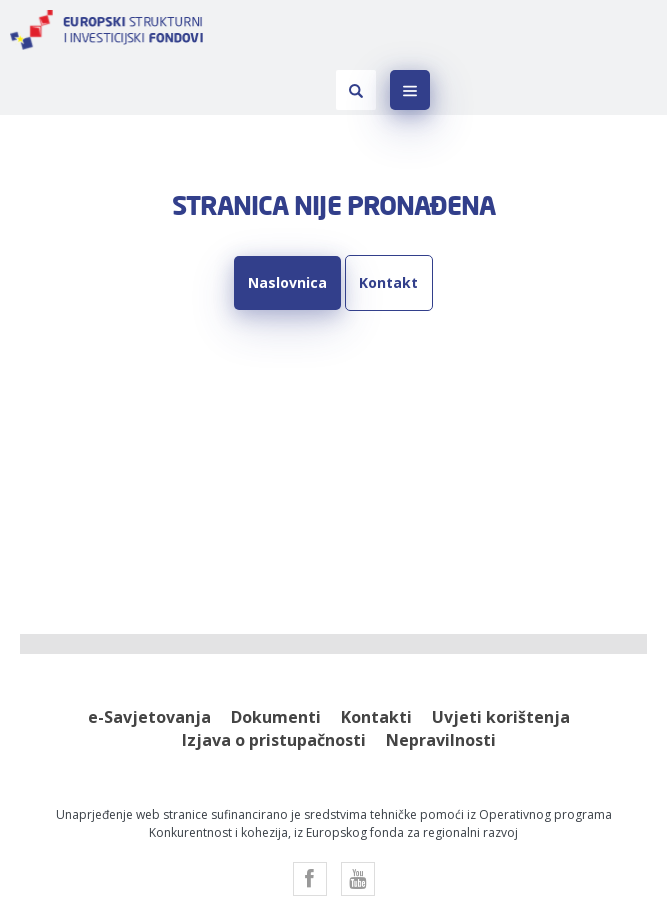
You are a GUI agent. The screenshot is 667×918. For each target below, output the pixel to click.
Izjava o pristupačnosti (274, 685)
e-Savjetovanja (149, 662)
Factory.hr (298, 873)
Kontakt (385, 227)
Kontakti (376, 662)
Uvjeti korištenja (501, 662)
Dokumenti (276, 662)
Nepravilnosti (441, 685)
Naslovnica (291, 227)
